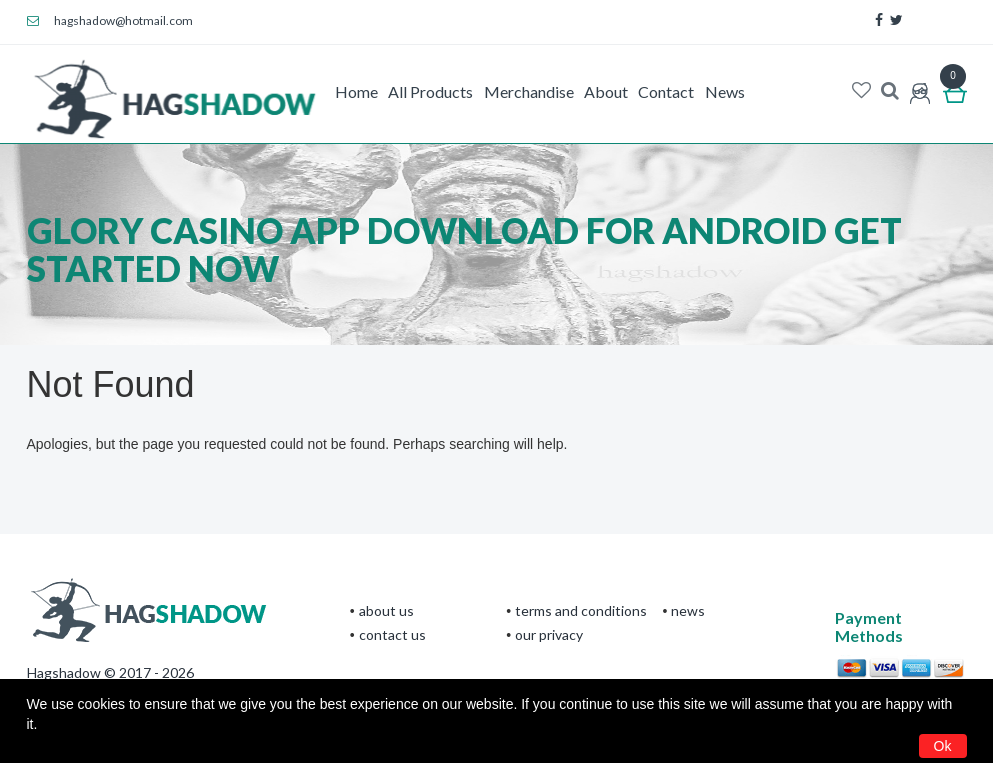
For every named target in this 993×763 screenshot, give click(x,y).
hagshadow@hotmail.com (110, 20)
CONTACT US (392, 634)
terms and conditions (581, 610)
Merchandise (529, 91)
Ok (943, 746)
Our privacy (549, 634)
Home (356, 91)
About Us (386, 610)
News (725, 91)
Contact (666, 91)
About (606, 91)
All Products (430, 91)
